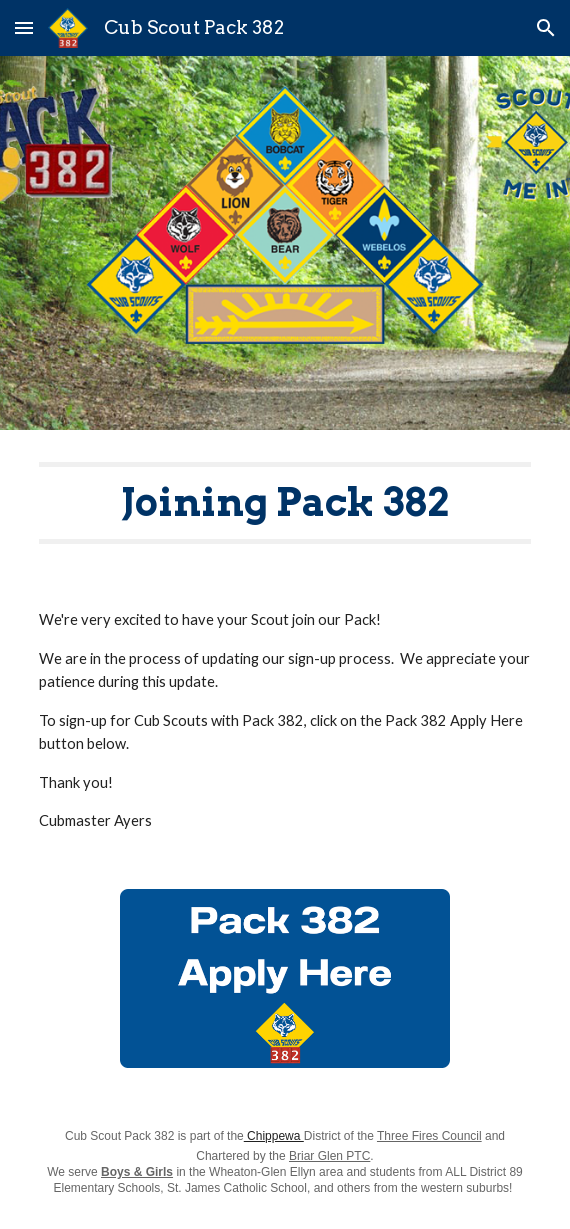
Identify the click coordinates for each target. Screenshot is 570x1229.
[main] (284, 503)
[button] (24, 27)
